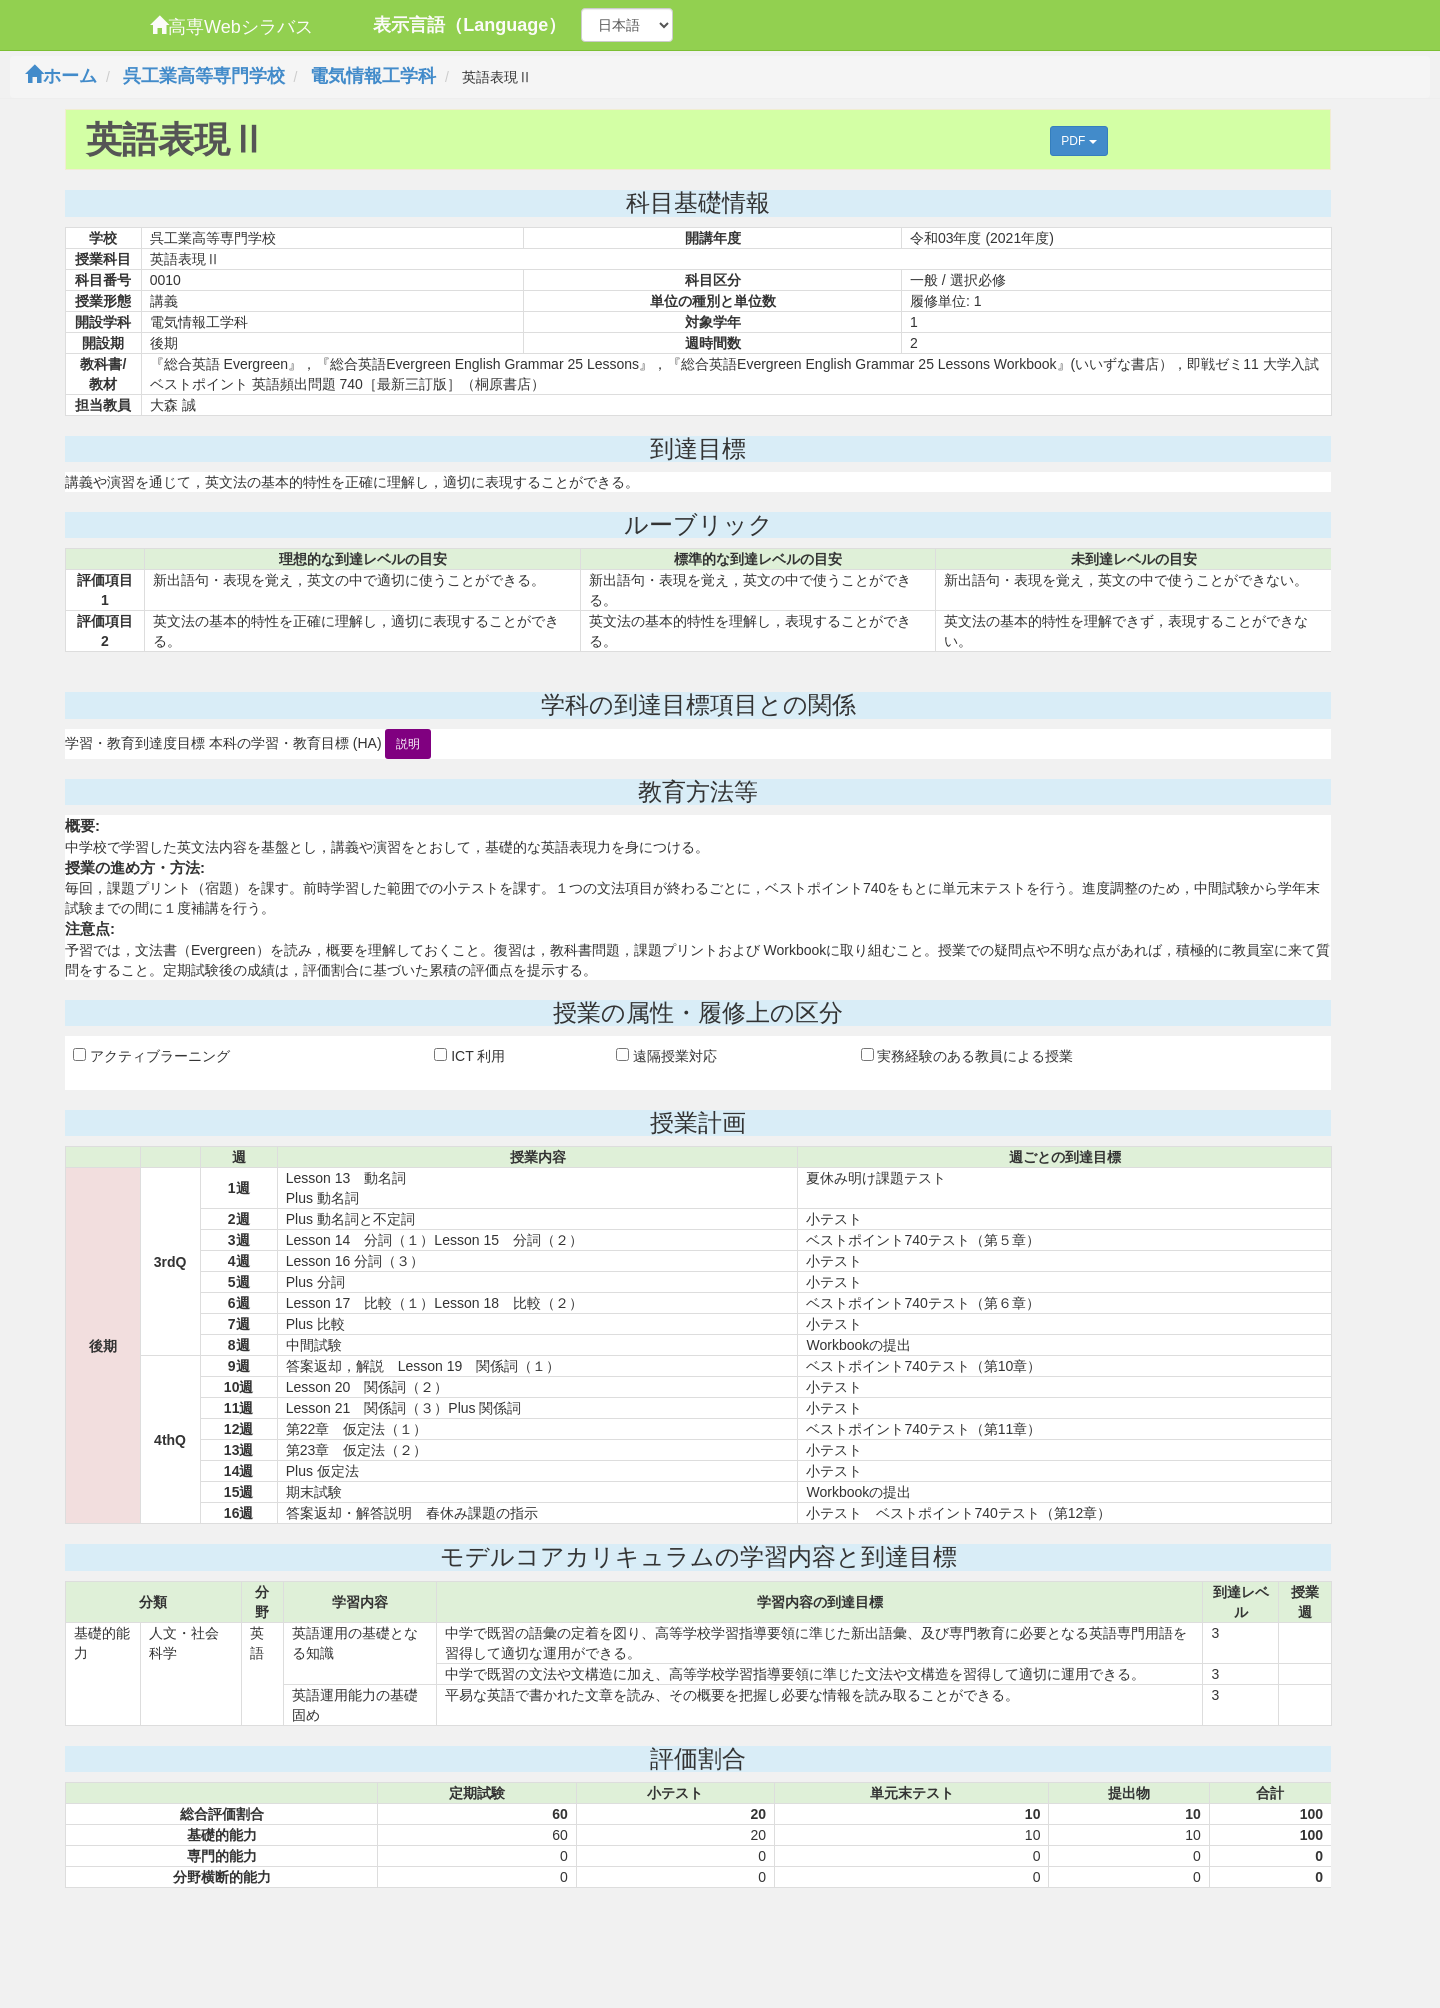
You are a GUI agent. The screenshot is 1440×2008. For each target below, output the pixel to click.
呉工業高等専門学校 (204, 76)
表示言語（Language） (469, 25)
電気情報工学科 (373, 76)
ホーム (61, 76)
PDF (1078, 141)
